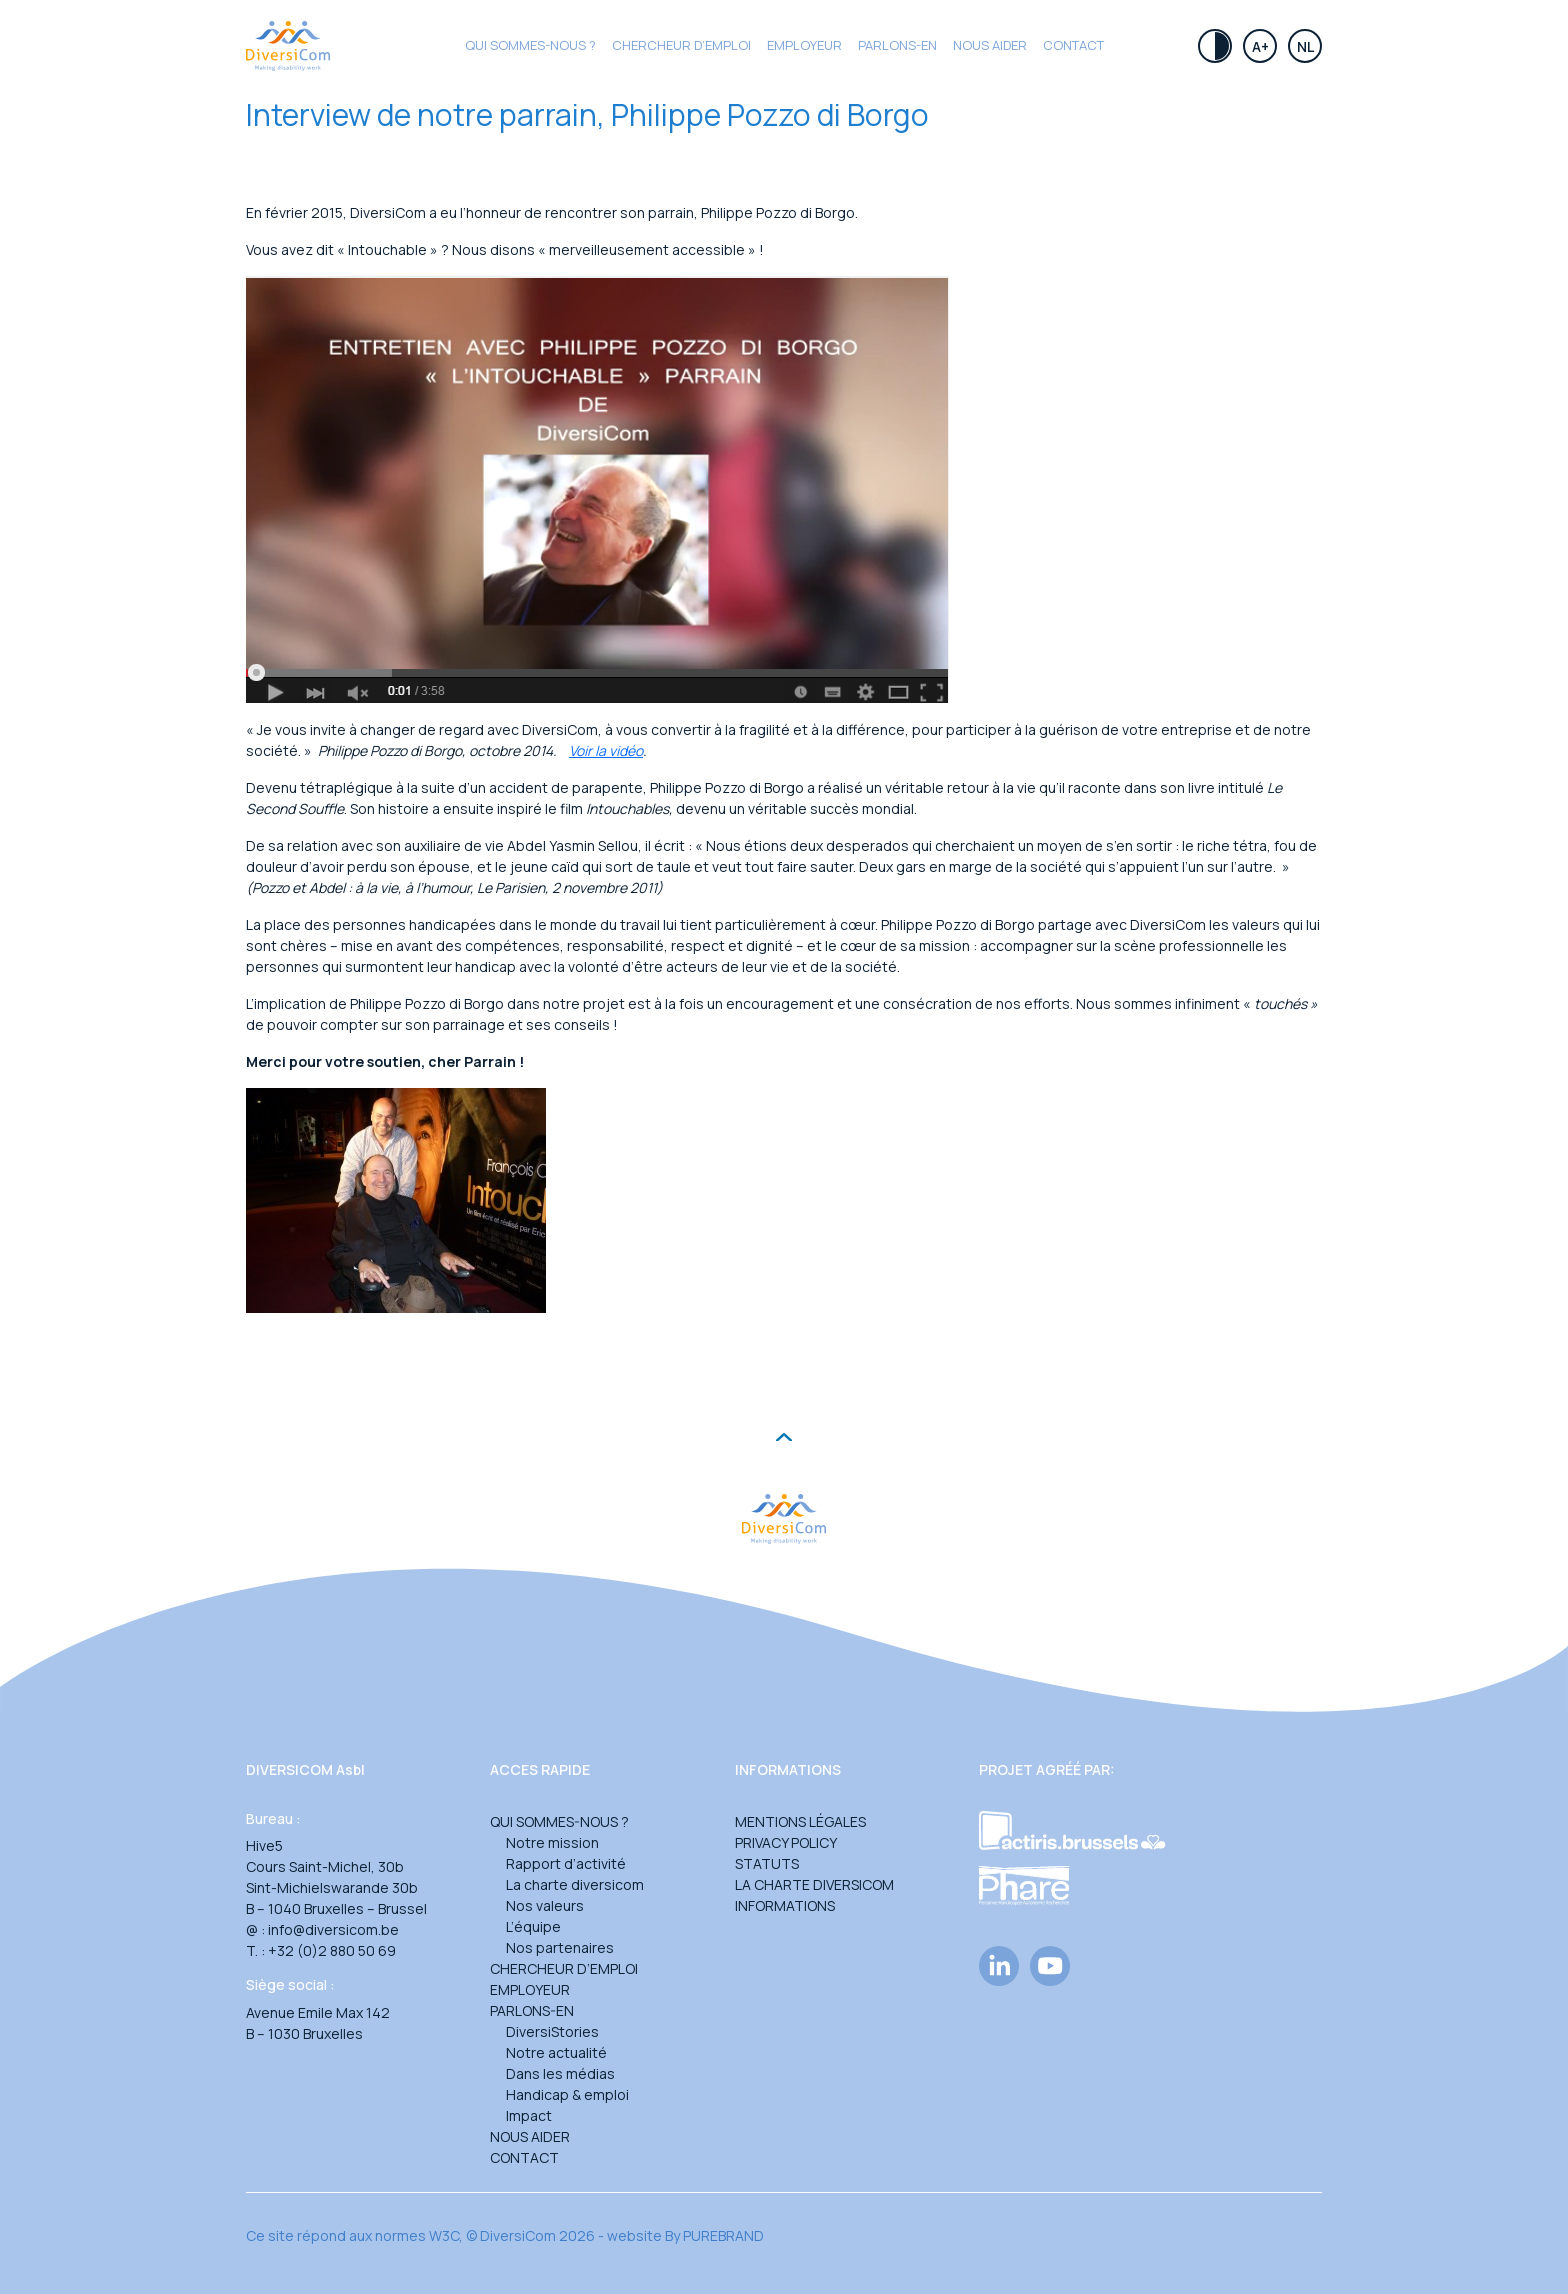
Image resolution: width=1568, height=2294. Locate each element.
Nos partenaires (560, 1947)
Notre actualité (556, 2052)
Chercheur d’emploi (564, 1968)
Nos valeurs (545, 1905)
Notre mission (552, 1842)
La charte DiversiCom (814, 1884)
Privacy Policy (786, 1842)
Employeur (804, 45)
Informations (785, 1905)
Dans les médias (560, 2073)
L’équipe (533, 1926)
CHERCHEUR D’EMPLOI (681, 45)
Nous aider (990, 45)
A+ (1260, 46)
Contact (1073, 45)
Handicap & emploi (567, 2094)
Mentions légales (800, 1821)
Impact (529, 2115)
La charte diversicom (575, 1884)
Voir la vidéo (606, 750)
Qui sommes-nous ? (530, 45)
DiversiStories (552, 2031)
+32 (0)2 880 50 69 (332, 1950)
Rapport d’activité (566, 1863)
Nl (1305, 46)
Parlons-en (897, 45)
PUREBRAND (723, 2235)
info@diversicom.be (333, 1929)
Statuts (767, 1863)
